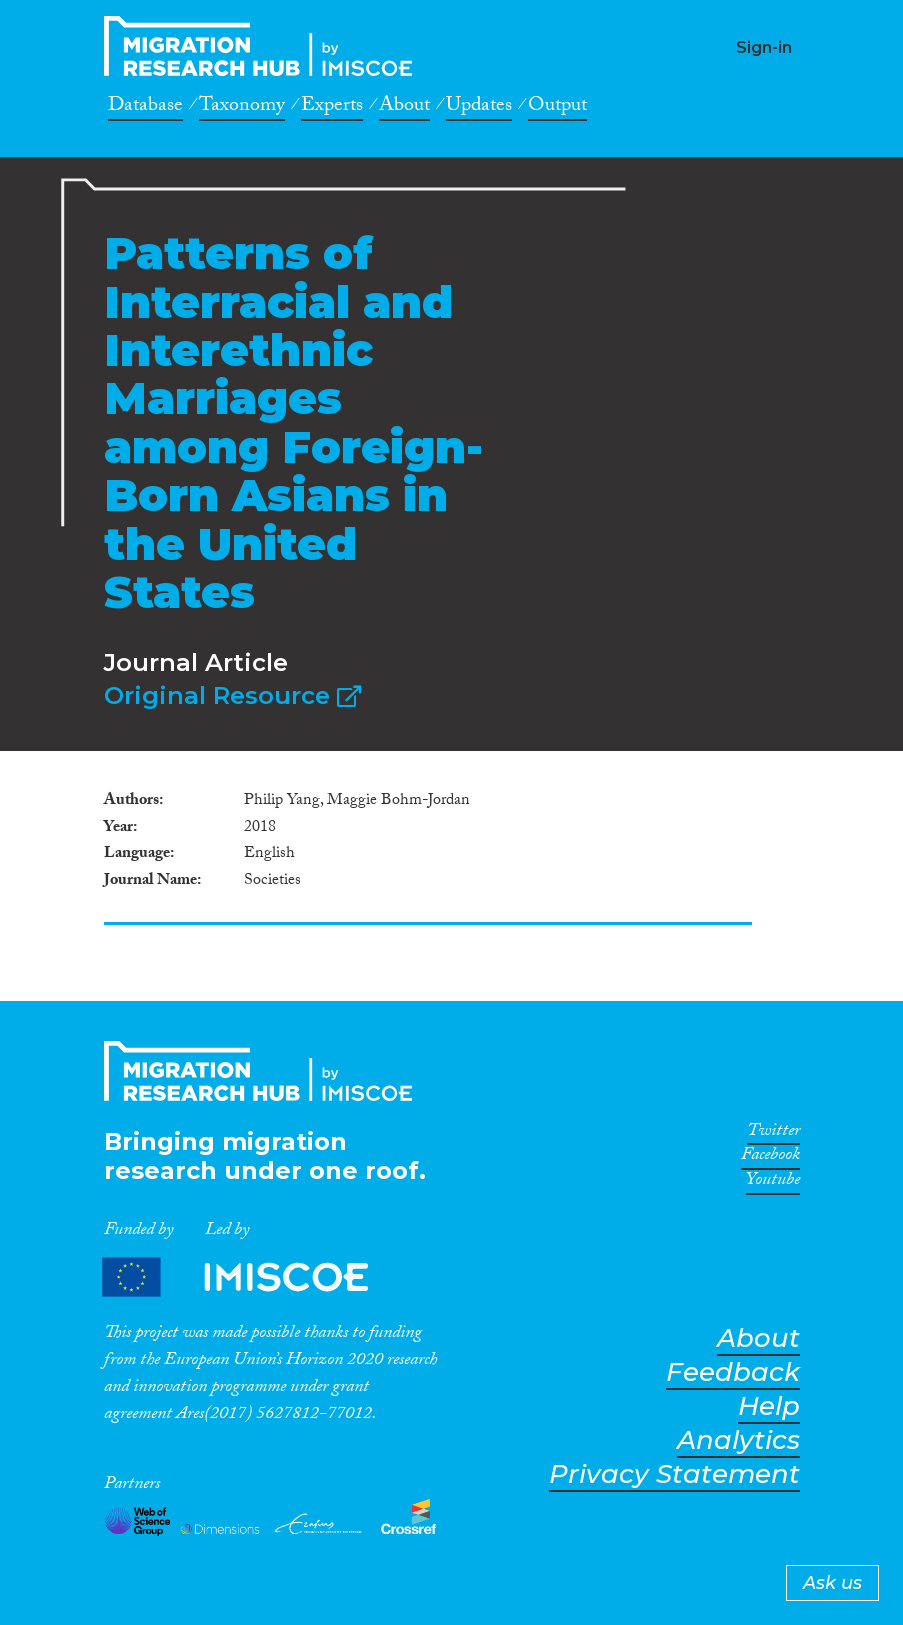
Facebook (770, 1158)
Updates (479, 108)
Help (769, 1406)
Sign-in (764, 47)
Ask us (832, 1583)
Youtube (773, 1183)
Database (145, 108)
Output (557, 108)
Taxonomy (242, 108)
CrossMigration (264, 46)
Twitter (773, 1134)
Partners (252, 1277)
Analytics (738, 1440)
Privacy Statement (674, 1474)
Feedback (733, 1372)
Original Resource (232, 695)
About (404, 108)
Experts (332, 108)
